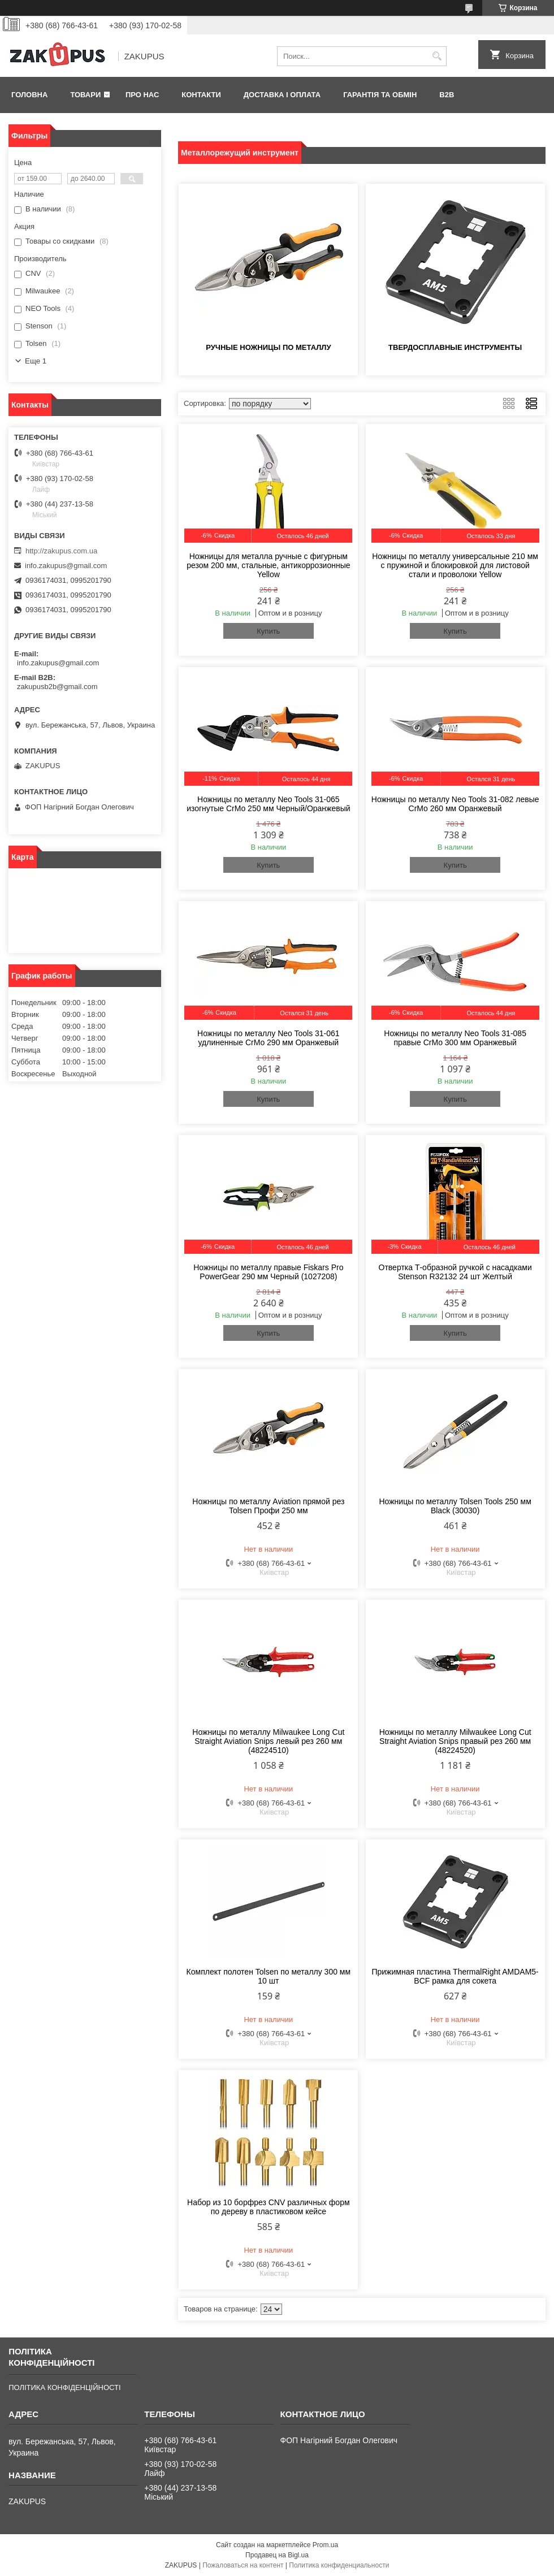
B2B (446, 94)
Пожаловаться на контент (242, 2565)
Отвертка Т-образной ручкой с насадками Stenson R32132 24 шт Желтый (455, 1272)
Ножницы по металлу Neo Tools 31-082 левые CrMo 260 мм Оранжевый (455, 804)
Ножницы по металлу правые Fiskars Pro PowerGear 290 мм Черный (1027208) (268, 1272)
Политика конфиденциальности (339, 2565)
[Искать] (437, 56)
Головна (29, 94)
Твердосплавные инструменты (455, 347)
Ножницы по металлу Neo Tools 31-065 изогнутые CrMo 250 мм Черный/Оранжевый (268, 804)
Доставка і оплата (282, 94)
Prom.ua (325, 2545)
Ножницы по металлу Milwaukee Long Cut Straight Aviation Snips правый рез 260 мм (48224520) (455, 1741)
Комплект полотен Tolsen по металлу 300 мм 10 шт (269, 1976)
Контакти (201, 94)
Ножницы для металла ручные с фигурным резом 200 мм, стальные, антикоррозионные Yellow (268, 565)
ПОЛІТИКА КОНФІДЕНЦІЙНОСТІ (64, 2387)
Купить (268, 631)
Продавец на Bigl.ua (277, 2555)
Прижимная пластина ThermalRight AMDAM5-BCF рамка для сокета (454, 1976)
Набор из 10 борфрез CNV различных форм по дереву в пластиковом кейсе (268, 2207)
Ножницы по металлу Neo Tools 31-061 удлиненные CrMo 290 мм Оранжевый (268, 1038)
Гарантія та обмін (380, 94)
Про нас (142, 94)
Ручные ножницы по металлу (268, 347)
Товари (85, 94)
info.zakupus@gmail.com (66, 565)
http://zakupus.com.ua (61, 551)
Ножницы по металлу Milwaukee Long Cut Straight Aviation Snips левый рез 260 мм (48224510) (268, 1741)
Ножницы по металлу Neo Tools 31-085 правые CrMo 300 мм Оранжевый (455, 1038)
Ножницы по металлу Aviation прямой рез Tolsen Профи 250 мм (268, 1506)
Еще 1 (35, 361)
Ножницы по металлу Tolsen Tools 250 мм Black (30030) (455, 1506)
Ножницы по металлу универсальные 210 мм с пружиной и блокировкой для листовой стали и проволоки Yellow (455, 565)
